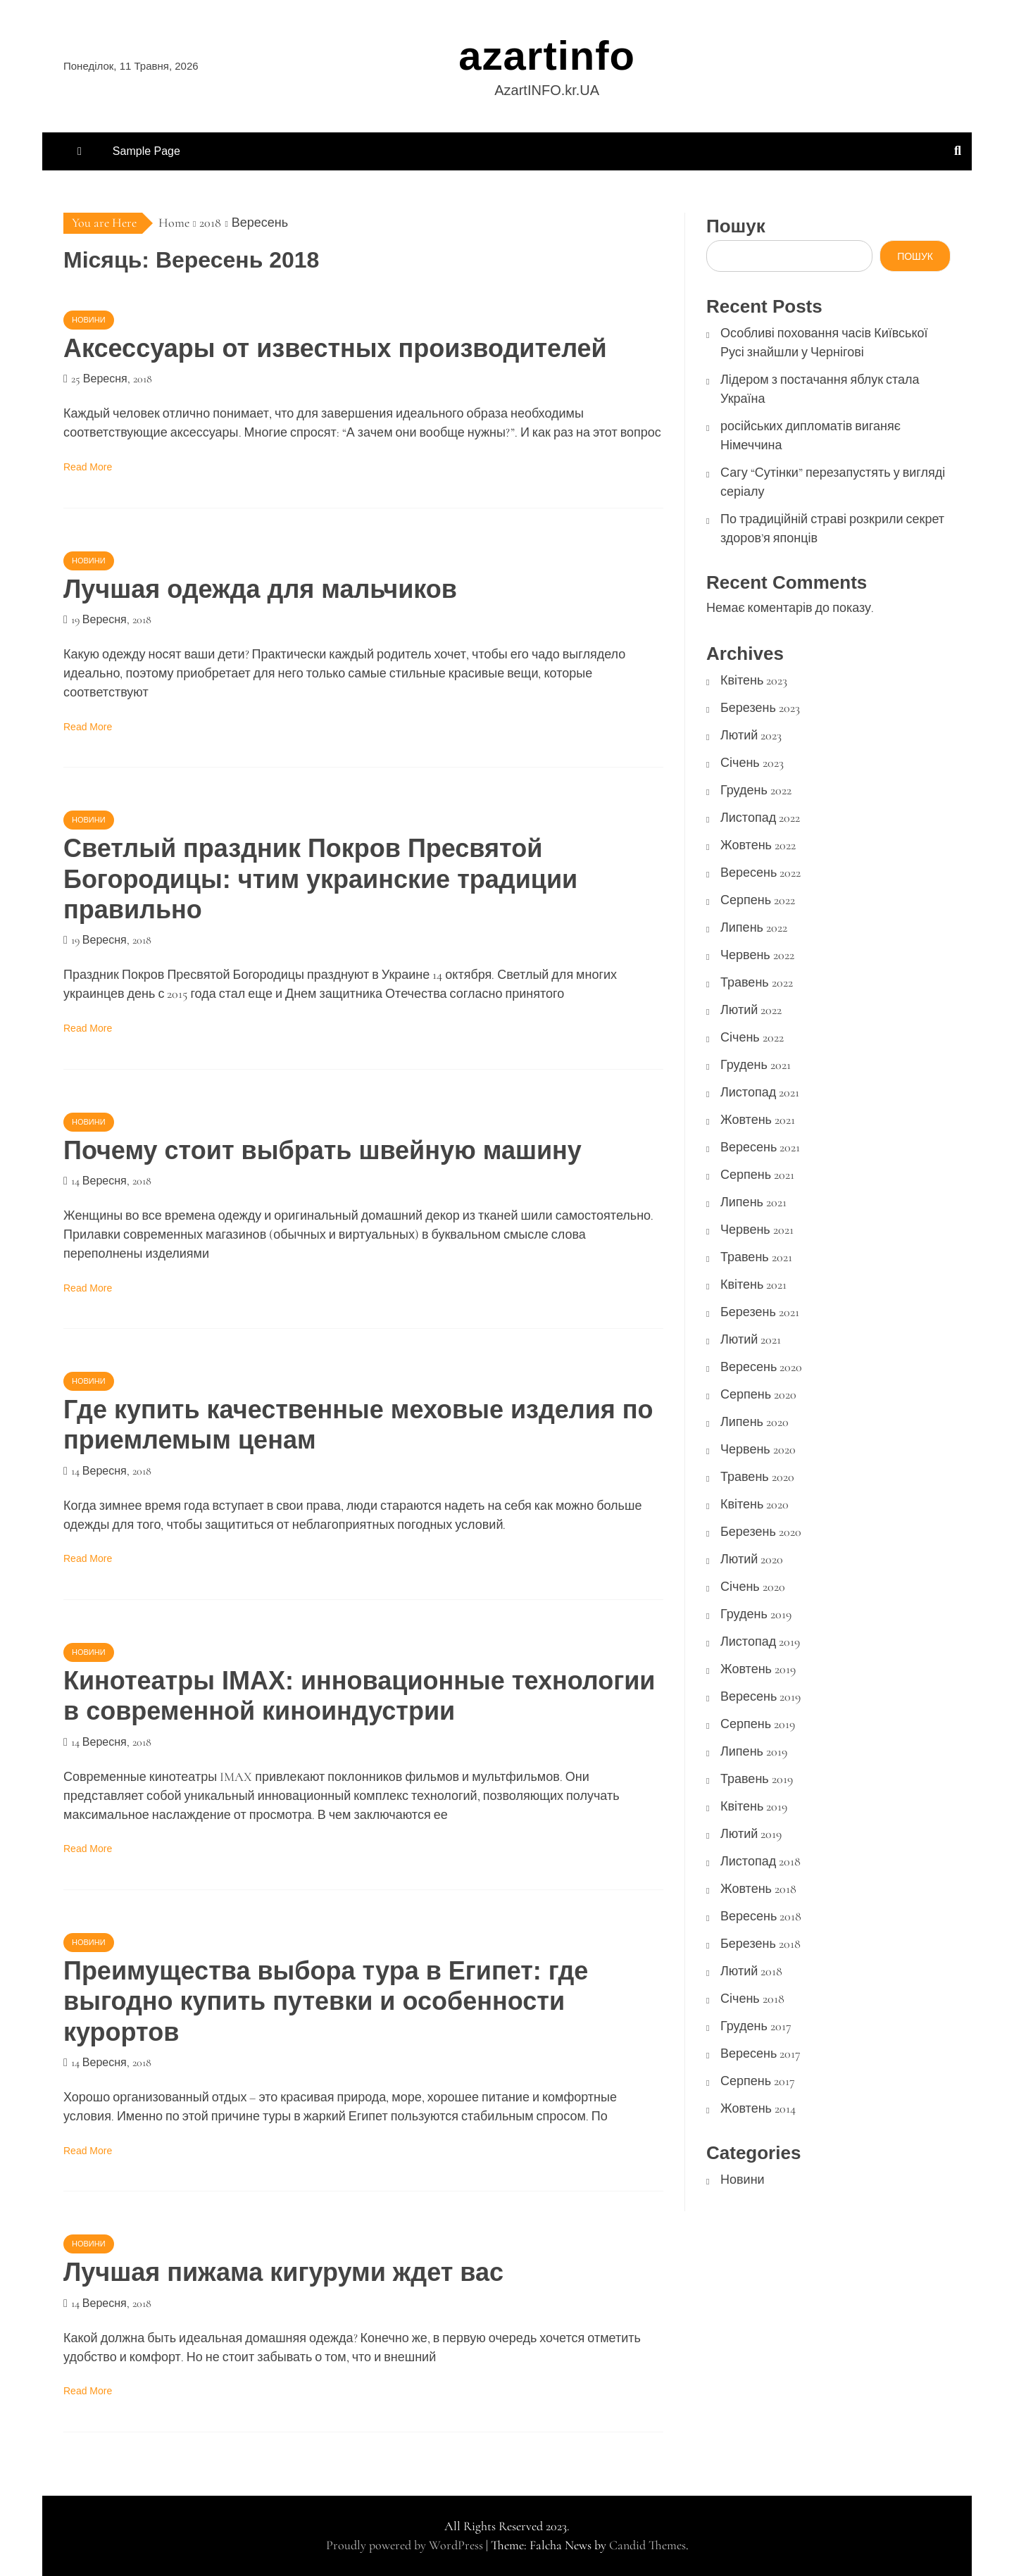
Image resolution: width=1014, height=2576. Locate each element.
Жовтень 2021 (757, 1119)
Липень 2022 (753, 927)
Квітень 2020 (754, 1504)
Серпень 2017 (757, 2081)
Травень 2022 (756, 982)
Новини (89, 319)
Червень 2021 (757, 1229)
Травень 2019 (756, 1779)
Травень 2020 (757, 1476)
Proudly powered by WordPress (406, 2545)
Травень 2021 (756, 1257)
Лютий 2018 (751, 1971)
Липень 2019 (753, 1751)
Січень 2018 (752, 1998)
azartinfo (546, 55)
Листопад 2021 (759, 1092)
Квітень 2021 (753, 1284)
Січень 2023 (752, 762)
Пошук (735, 226)
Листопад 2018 (760, 1861)
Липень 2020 (754, 1422)
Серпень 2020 (758, 1394)
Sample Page (146, 151)
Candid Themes (647, 2545)
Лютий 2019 (751, 1834)
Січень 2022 (752, 1037)
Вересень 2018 (760, 1916)
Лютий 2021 (750, 1339)
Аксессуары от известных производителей (335, 348)
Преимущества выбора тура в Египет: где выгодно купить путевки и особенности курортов (325, 2001)
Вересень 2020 (761, 1367)
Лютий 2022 (751, 1010)
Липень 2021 (753, 1202)
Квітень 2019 (753, 1806)
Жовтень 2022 (758, 845)
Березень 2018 (760, 1943)
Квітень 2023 (753, 680)
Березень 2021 (759, 1312)
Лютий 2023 (751, 735)
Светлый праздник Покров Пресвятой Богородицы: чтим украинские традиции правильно (320, 878)
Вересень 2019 (760, 1696)
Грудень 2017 (755, 2026)
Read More (87, 467)
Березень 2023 (760, 707)
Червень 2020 (758, 1449)
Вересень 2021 (760, 1147)
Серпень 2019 (757, 1724)
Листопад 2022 (760, 817)
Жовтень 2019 (758, 1669)
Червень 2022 (757, 955)
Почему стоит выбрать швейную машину (322, 1150)
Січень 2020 (752, 1586)
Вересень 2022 (760, 872)
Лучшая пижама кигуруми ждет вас (283, 2272)
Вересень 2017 (760, 2053)
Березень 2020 (760, 1531)
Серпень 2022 (757, 900)
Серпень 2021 (757, 1174)
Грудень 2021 (755, 1065)
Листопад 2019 (760, 1641)
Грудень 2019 (755, 1614)
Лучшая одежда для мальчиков (260, 589)
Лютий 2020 (751, 1559)
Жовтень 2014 (758, 2108)
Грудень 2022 (755, 790)
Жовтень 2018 (758, 1888)
